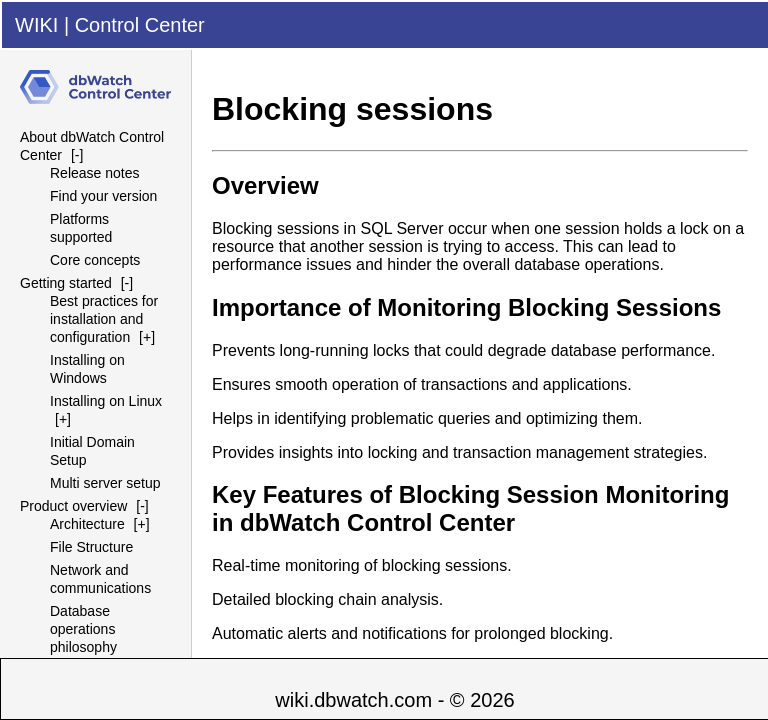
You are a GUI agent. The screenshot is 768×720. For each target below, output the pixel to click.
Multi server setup (105, 483)
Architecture (87, 524)
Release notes (95, 173)
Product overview (73, 506)
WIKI (36, 25)
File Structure (91, 547)
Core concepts (95, 260)
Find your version (103, 196)
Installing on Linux (106, 401)
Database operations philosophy (83, 629)
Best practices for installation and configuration (104, 319)
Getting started (66, 283)
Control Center (140, 25)
